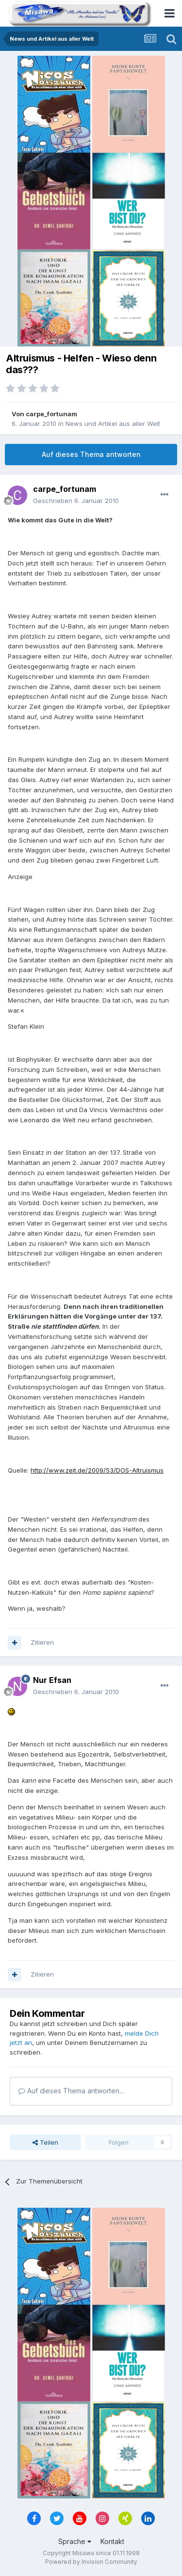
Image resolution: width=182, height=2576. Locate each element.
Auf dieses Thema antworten (91, 454)
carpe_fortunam (51, 414)
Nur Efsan (52, 1680)
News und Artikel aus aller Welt (113, 423)
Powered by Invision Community (91, 2561)
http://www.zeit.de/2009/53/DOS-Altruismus (97, 1470)
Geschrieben (76, 500)
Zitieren (42, 1642)
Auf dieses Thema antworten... (71, 2091)
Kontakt (112, 2541)
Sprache (74, 2541)
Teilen (45, 2142)
